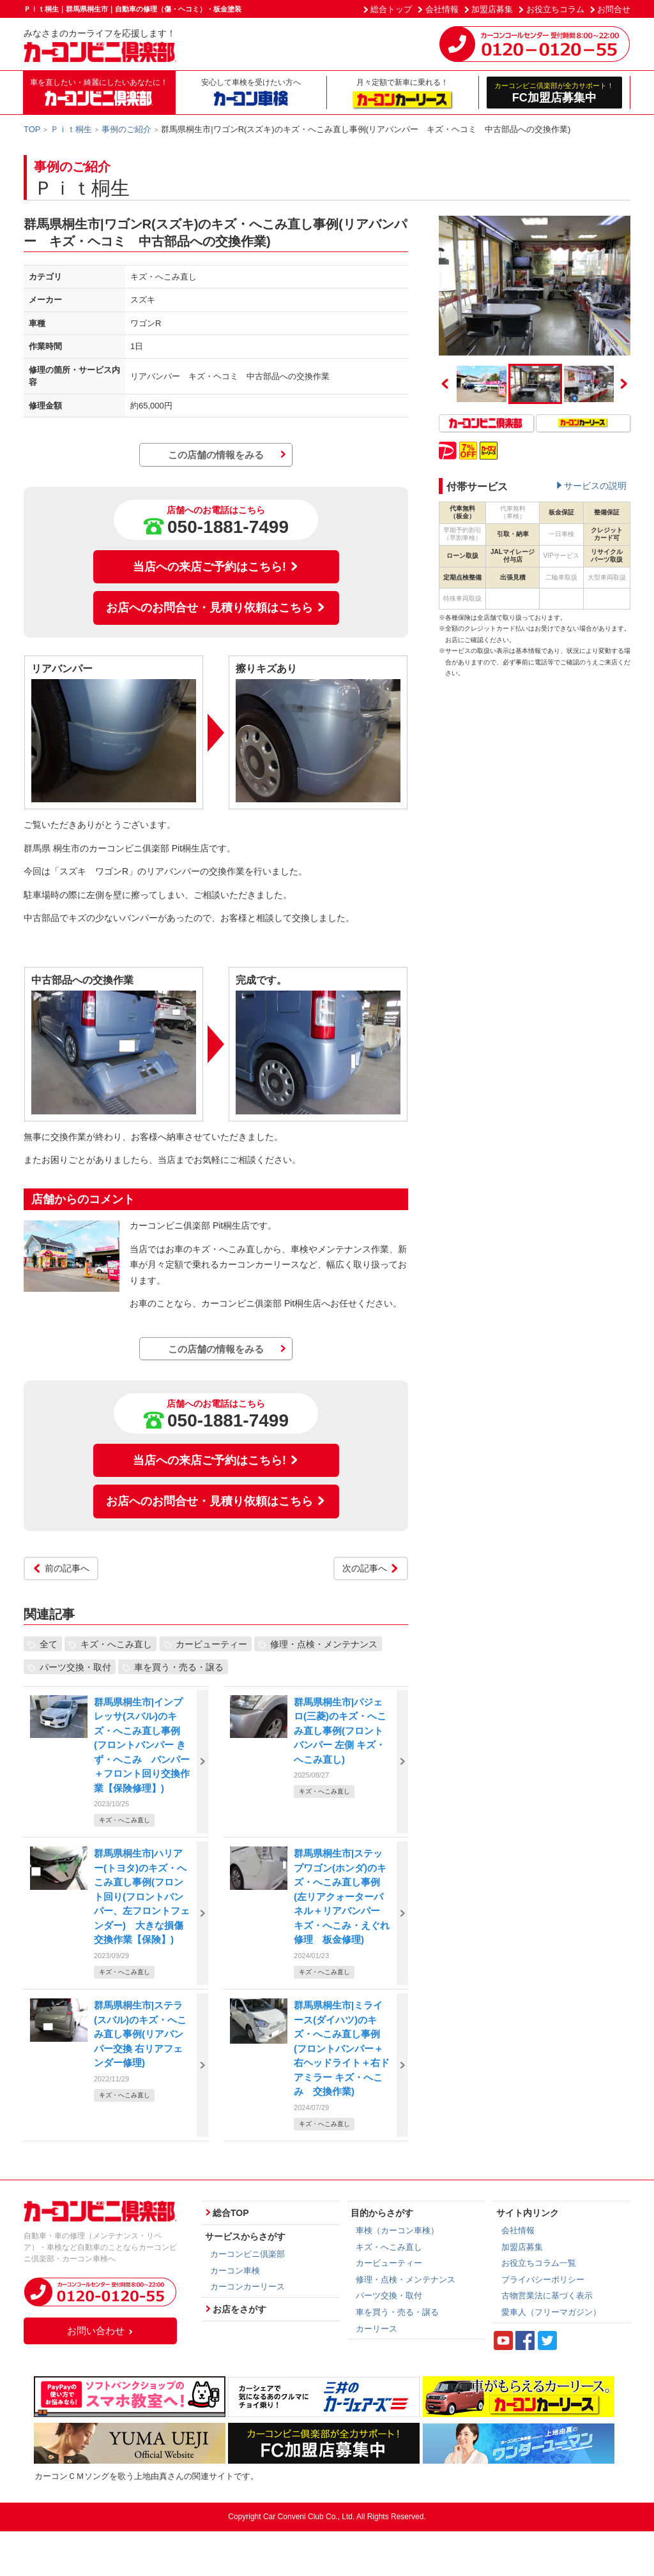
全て (48, 1644)
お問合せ (613, 9)
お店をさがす (239, 2309)
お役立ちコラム (555, 9)
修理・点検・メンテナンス (323, 1644)
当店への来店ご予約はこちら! (216, 566)
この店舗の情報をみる (216, 454)
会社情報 (442, 9)
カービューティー (211, 1644)
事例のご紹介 (126, 129)
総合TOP (231, 2213)
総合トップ (391, 9)
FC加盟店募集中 (555, 92)
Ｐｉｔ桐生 (71, 129)
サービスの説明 (595, 486)
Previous (445, 383)
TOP (32, 129)
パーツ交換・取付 (75, 1667)
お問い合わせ (100, 2330)
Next (624, 383)
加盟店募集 (492, 9)
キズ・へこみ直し (116, 1644)
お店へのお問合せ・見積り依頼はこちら (216, 607)
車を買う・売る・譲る (179, 1667)
